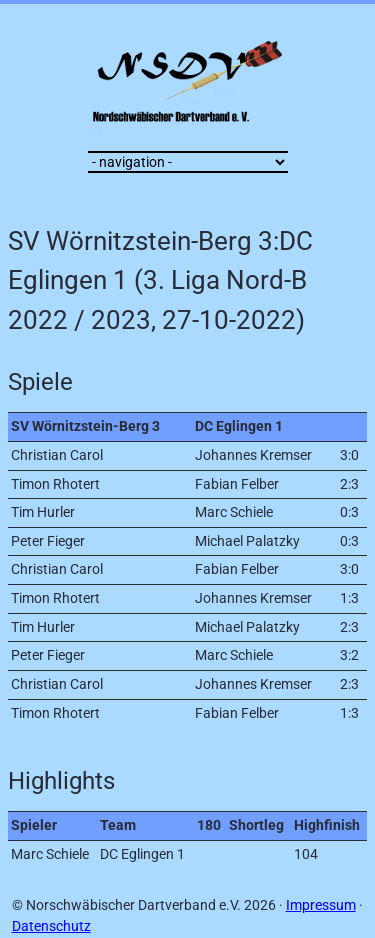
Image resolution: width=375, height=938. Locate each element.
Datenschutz (51, 926)
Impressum (321, 905)
